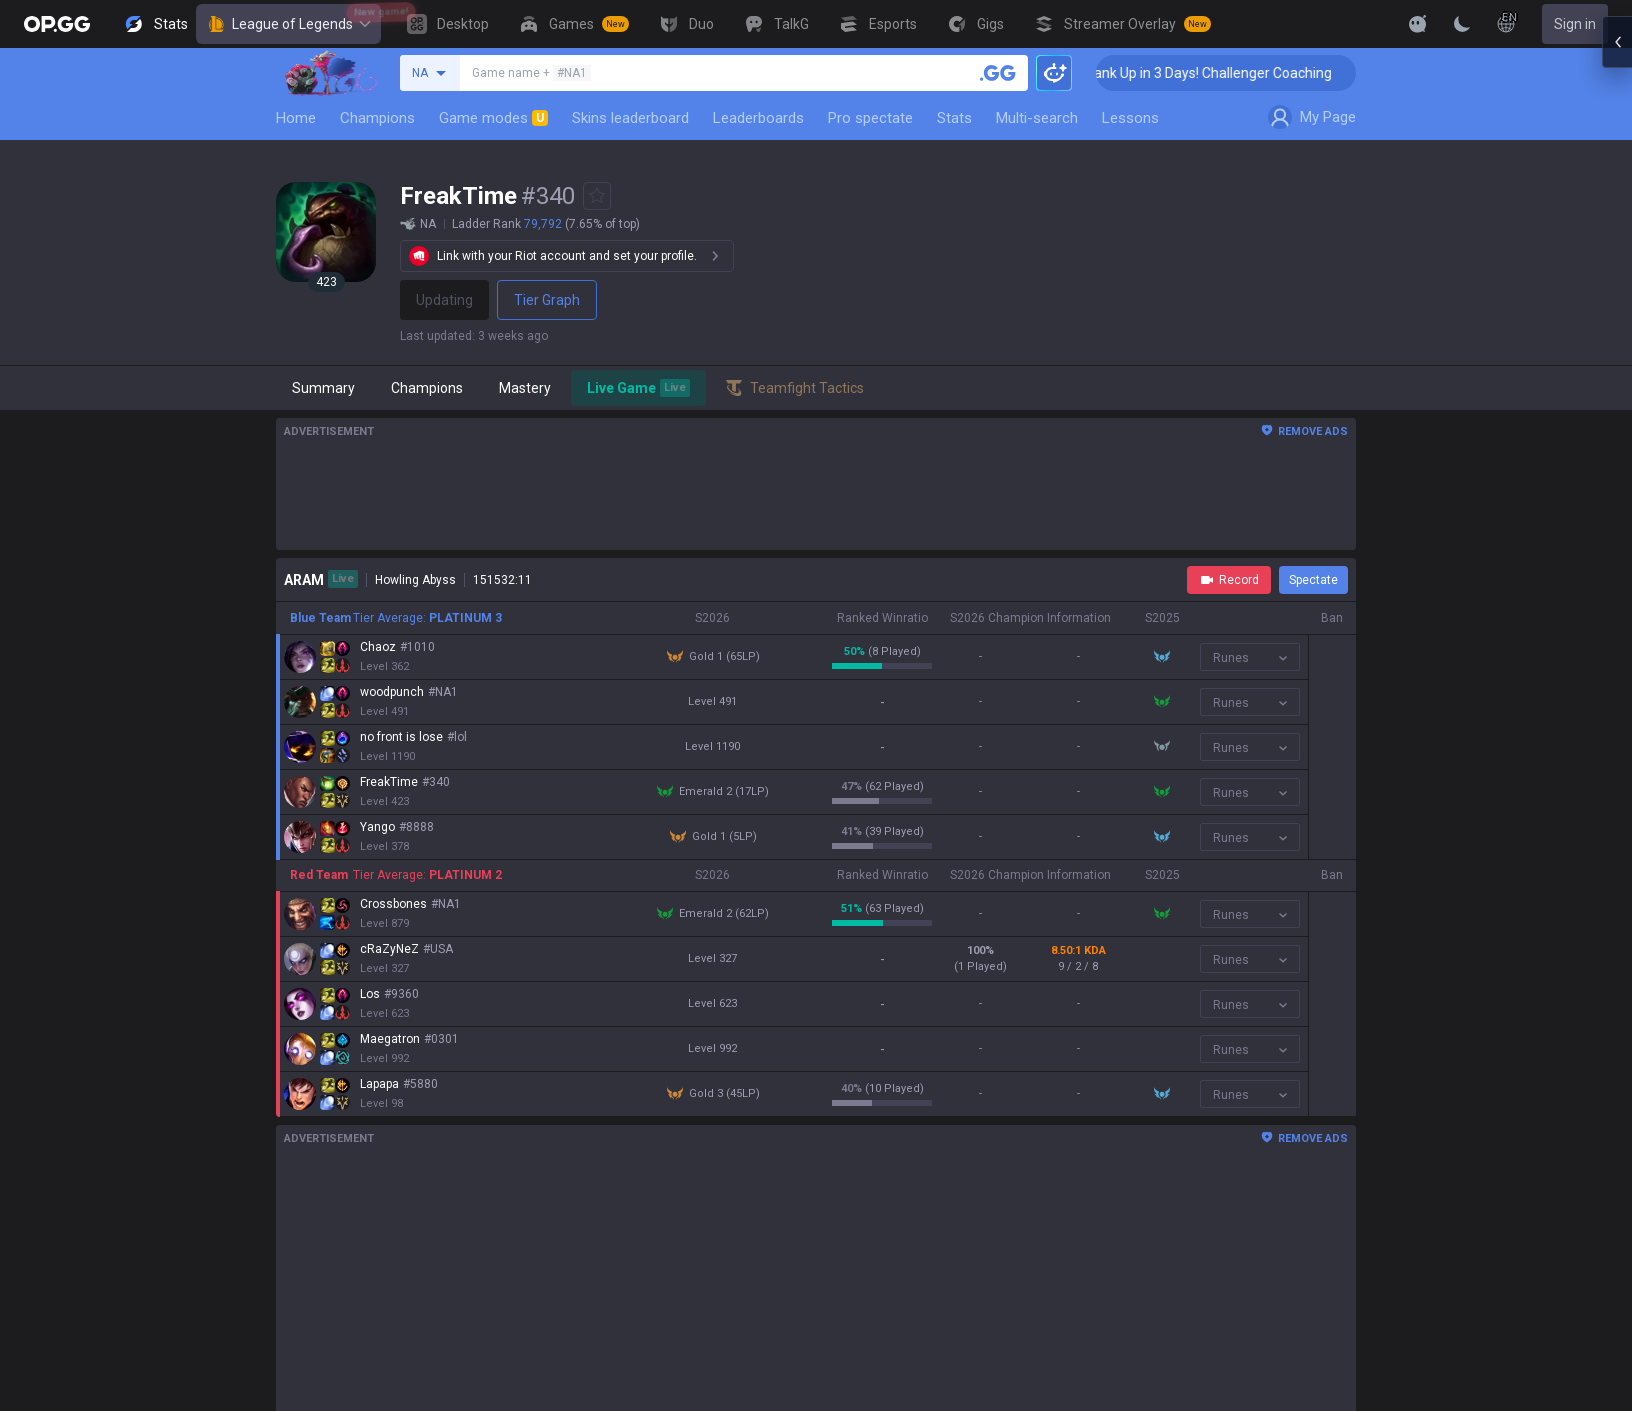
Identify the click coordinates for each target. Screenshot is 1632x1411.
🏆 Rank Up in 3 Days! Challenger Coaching (1232, 73)
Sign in (1575, 24)
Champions (377, 118)
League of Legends (288, 24)
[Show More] (1418, 24)
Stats (954, 118)
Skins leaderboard (630, 118)
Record (1229, 580)
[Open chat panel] (1617, 360)
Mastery (525, 388)
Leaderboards (758, 118)
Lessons (1130, 118)
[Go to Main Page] (57, 24)
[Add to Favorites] (597, 196)
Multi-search (1037, 118)
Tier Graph (547, 300)
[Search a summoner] (998, 73)
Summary (323, 388)
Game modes (493, 118)
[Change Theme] (1462, 24)
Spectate (1313, 580)
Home (296, 118)
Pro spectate (870, 118)
